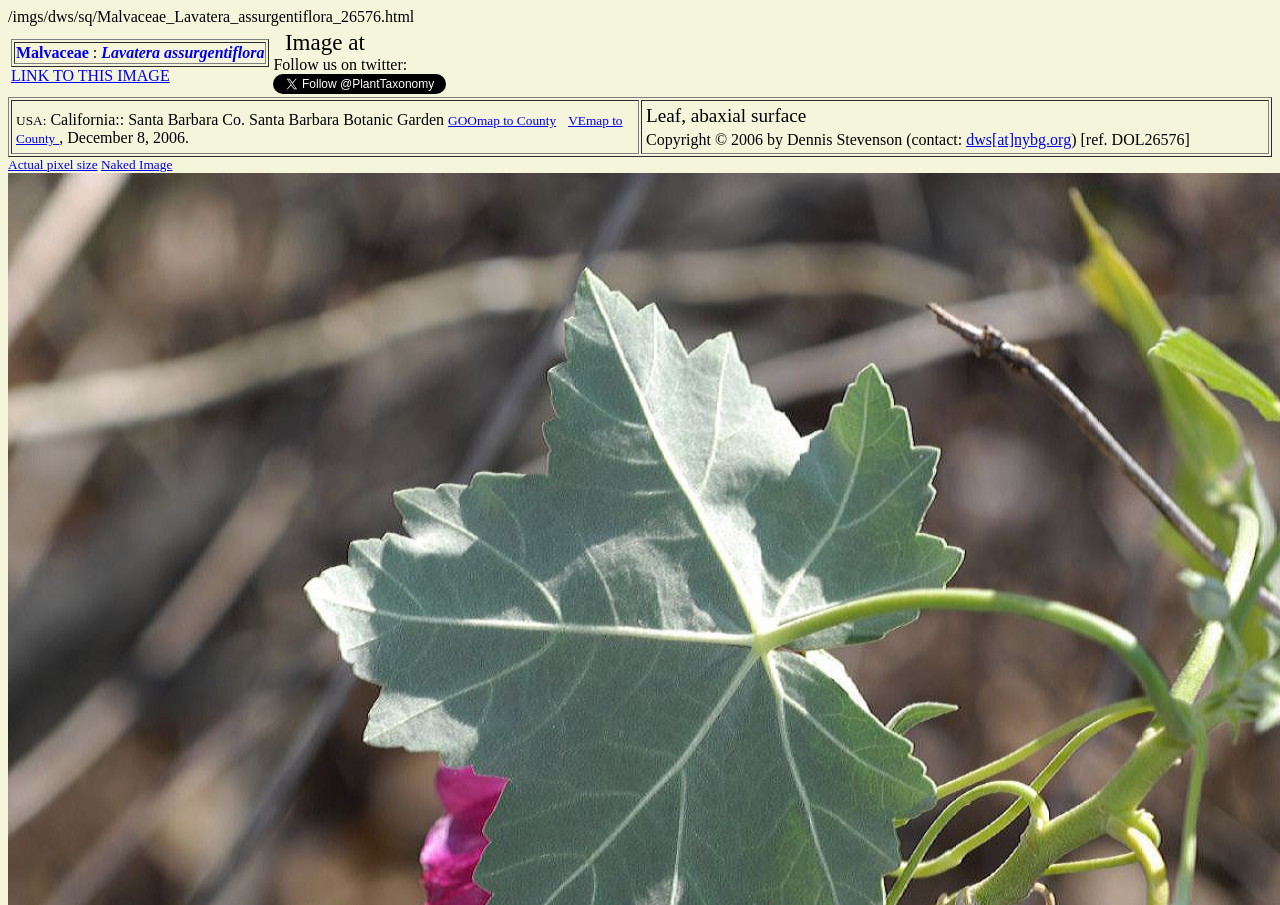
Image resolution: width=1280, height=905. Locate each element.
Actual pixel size (53, 164)
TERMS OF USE (1109, 873)
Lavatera (130, 52)
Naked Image (136, 164)
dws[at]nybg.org (1018, 139)
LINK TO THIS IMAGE (90, 75)
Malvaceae (52, 52)
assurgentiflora (214, 52)
